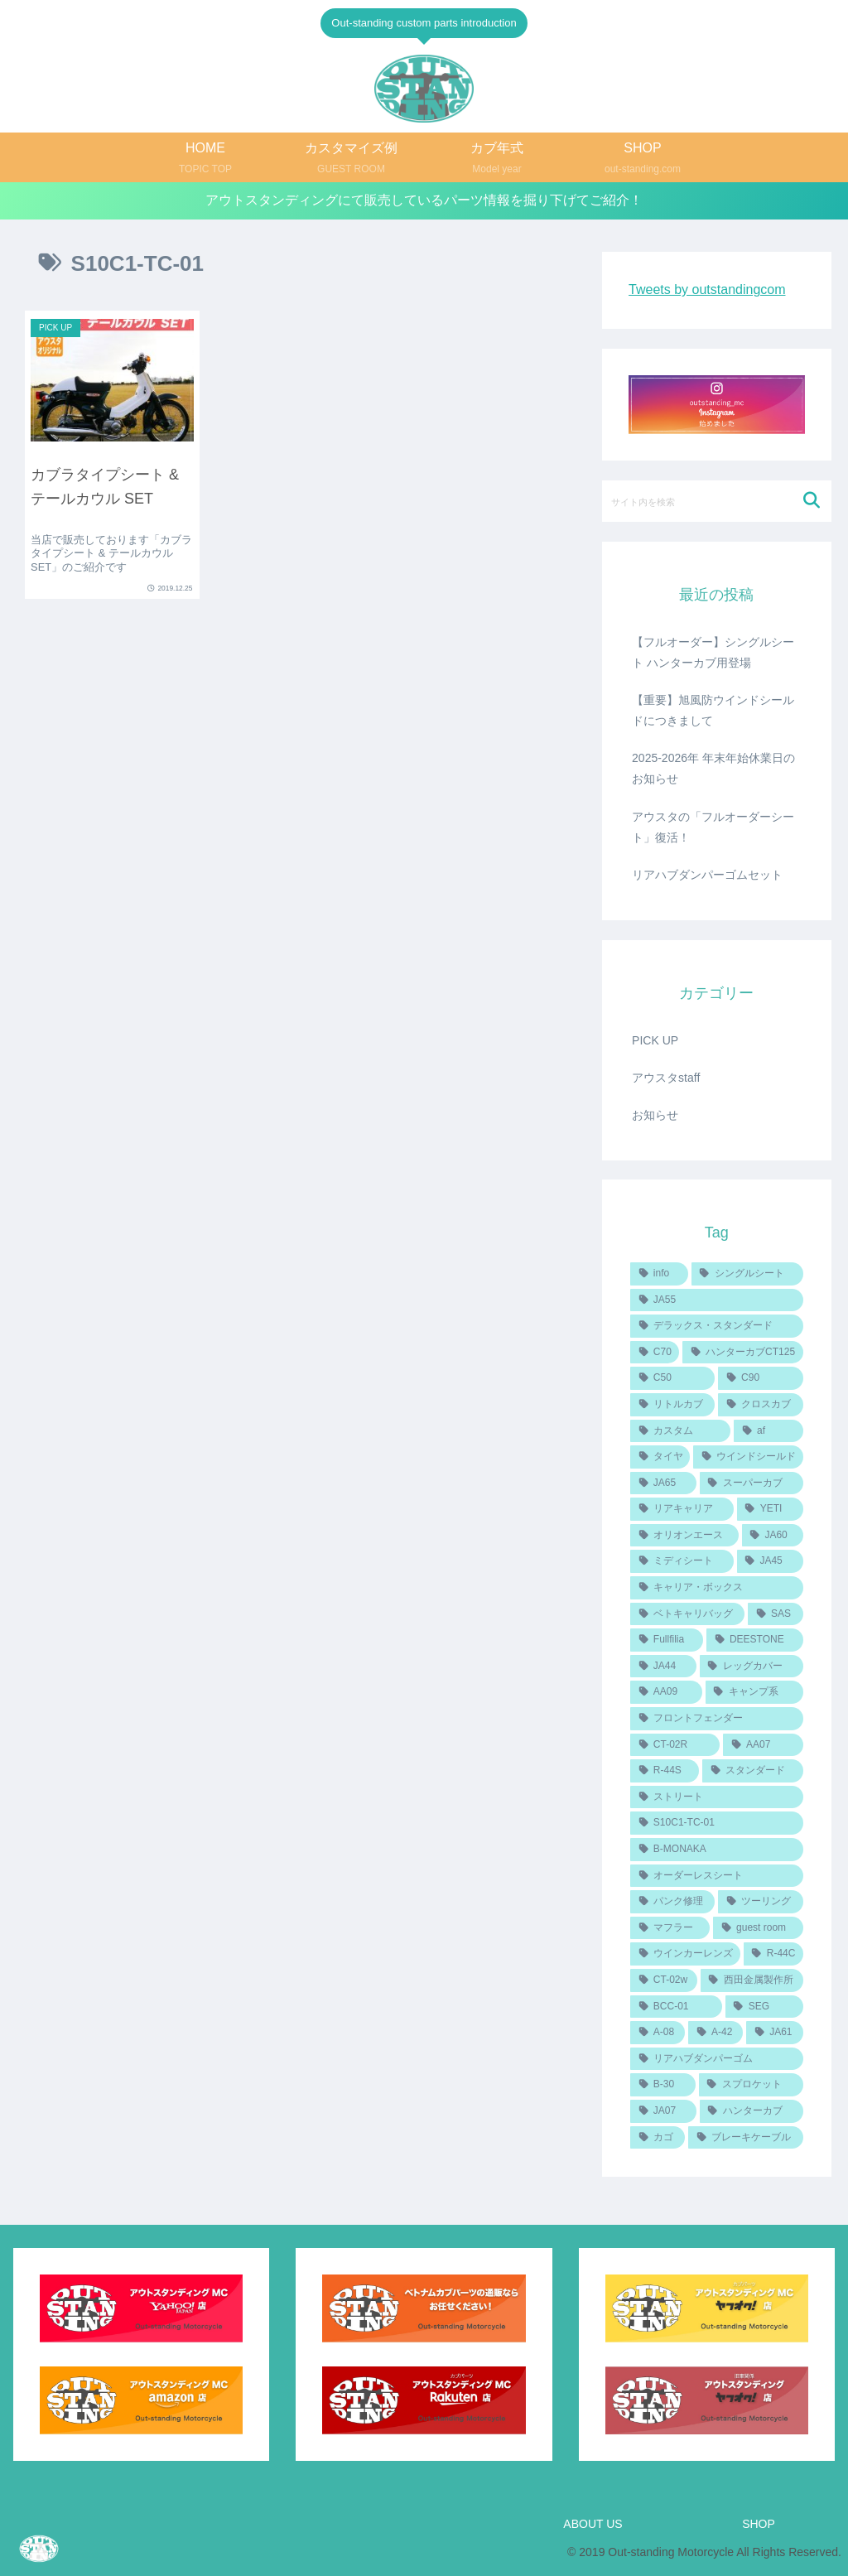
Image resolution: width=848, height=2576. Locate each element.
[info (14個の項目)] (659, 1274)
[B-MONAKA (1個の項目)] (716, 1849)
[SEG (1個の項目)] (764, 2007)
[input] (716, 501)
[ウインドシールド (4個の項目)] (747, 1457)
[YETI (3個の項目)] (770, 1509)
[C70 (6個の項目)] (654, 1352)
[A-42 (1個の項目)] (715, 2032)
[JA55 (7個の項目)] (716, 1300)
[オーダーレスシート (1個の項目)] (716, 1876)
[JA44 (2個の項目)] (663, 1666)
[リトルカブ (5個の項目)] (672, 1404)
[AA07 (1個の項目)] (762, 1745)
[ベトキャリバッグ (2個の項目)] (687, 1614)
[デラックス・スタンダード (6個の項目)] (716, 1326)
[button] (812, 500)
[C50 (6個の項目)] (672, 1378)
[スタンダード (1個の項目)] (752, 1770)
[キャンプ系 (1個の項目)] (754, 1692)
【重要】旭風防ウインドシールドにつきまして (713, 710)
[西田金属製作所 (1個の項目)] (752, 1980)
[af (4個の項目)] (768, 1431)
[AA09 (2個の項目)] (666, 1692)
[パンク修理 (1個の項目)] (672, 1901)
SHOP (758, 2523)
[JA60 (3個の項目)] (772, 1535)
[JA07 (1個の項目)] (663, 2111)
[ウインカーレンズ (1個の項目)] (685, 1954)
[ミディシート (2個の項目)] (682, 1561)
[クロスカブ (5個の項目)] (760, 1404)
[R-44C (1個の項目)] (773, 1954)
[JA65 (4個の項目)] (663, 1483)
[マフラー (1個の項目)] (670, 1928)
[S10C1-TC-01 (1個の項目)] (716, 1823)
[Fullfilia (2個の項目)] (666, 1640)
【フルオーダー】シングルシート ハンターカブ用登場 (713, 652)
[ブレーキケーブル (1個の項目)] (745, 2137)
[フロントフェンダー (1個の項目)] (716, 1718)
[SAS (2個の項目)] (775, 1614)
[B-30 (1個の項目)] (663, 2084)
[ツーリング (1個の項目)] (760, 1901)
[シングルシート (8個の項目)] (747, 1274)
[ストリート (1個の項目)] (716, 1797)
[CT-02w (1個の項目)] (663, 1980)
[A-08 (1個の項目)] (657, 2032)
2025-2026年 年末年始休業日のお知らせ (713, 768)
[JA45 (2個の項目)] (770, 1561)
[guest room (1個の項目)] (757, 1928)
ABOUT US (592, 2523)
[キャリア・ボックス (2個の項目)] (716, 1587)
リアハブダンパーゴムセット (707, 874)
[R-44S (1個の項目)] (664, 1770)
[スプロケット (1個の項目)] (751, 2084)
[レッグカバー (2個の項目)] (751, 1666)
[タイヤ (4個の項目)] (660, 1457)
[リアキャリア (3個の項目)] (682, 1509)
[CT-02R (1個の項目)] (675, 1745)
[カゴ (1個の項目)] (657, 2137)
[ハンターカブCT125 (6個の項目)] (742, 1352)
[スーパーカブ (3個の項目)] (751, 1483)
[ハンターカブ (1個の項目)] (751, 2111)
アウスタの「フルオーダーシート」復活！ (713, 827)
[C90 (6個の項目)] (760, 1378)
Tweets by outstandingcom (707, 289)
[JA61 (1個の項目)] (774, 2032)
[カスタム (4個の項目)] (680, 1431)
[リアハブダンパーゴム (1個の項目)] (716, 2059)
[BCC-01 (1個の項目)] (676, 2007)
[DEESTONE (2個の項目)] (754, 1640)
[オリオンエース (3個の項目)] (684, 1535)
